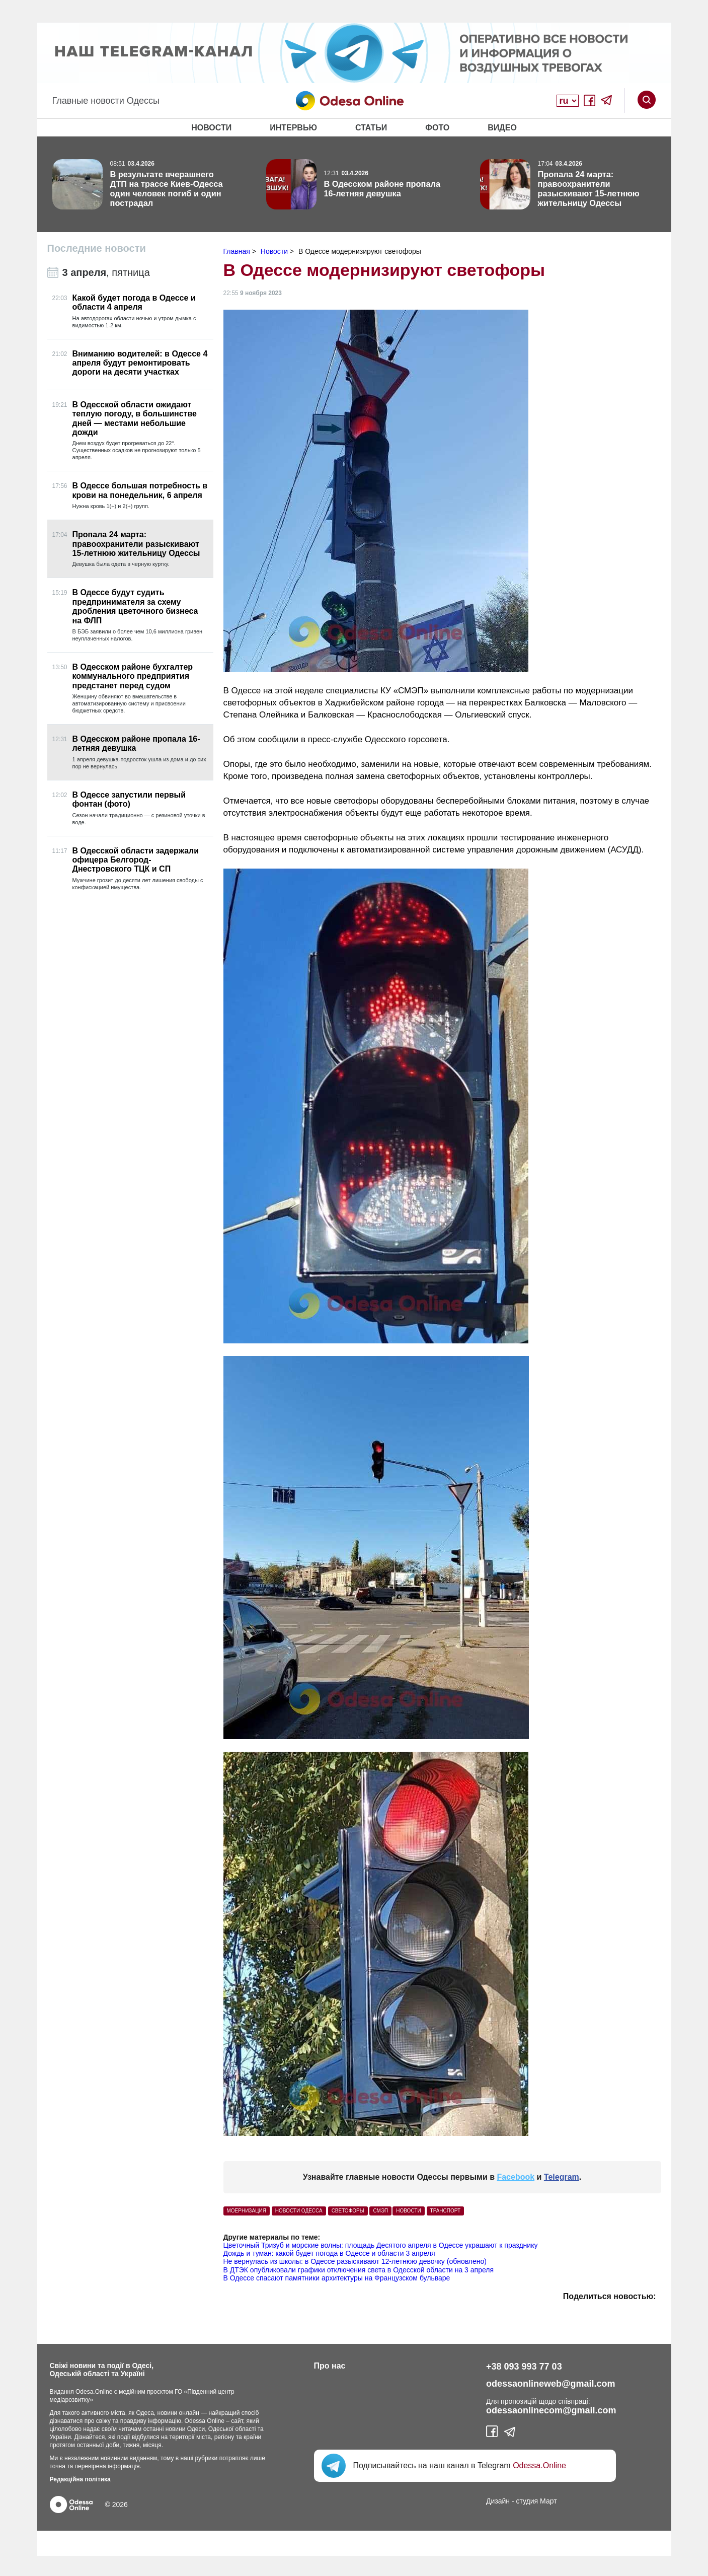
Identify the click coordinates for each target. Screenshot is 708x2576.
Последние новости (96, 248)
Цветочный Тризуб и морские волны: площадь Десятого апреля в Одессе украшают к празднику (380, 2245)
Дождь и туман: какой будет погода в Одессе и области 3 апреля (329, 2253)
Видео (502, 127)
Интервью (293, 127)
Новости (211, 127)
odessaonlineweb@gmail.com (550, 2384)
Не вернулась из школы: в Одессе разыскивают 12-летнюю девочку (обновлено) (355, 2261)
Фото (437, 127)
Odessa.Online (539, 2465)
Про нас (330, 2366)
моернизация (246, 2210)
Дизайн (498, 2501)
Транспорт (445, 2210)
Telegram (561, 2177)
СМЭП (380, 2210)
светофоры (348, 2210)
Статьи (371, 127)
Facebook (515, 2177)
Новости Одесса (299, 2210)
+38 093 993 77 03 (524, 2367)
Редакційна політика (80, 2479)
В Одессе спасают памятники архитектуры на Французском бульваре (336, 2278)
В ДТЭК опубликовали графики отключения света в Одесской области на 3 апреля (358, 2270)
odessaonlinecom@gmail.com (551, 2410)
